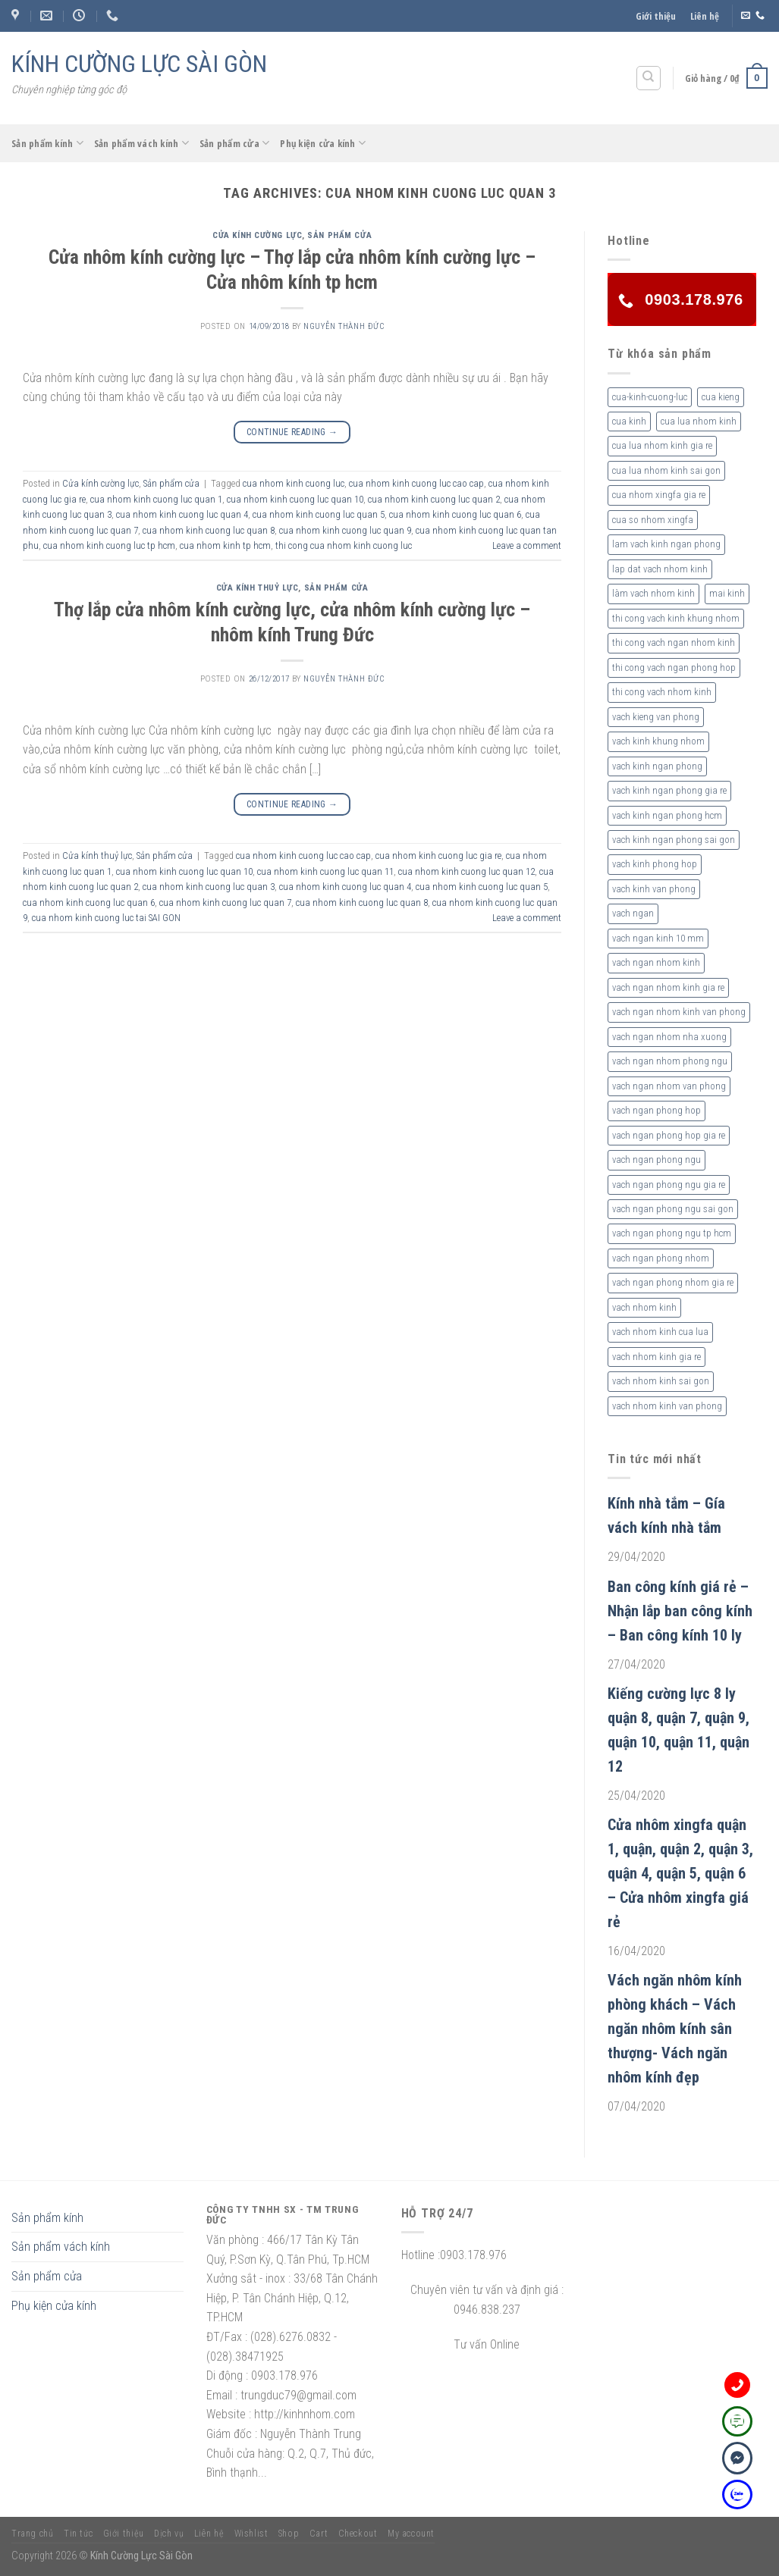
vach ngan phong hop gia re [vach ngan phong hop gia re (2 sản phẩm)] (668, 1135)
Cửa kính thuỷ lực (257, 588)
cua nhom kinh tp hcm (225, 545)
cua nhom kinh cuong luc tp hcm (109, 545)
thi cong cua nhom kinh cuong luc (343, 545)
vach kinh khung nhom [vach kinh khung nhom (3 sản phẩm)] (658, 741)
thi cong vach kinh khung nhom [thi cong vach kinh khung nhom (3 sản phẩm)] (676, 618)
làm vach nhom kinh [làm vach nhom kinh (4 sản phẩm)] (653, 593)
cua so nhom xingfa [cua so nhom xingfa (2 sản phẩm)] (652, 519)
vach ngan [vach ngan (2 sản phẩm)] (633, 913)
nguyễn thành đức (343, 326)
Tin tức (78, 2533)
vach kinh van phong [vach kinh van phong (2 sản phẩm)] (654, 889)
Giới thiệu (656, 16)
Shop (288, 2533)
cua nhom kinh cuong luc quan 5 (319, 514)
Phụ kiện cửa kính (323, 143)
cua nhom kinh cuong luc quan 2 (434, 499)
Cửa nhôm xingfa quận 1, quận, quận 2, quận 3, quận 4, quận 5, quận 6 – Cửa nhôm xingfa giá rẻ (680, 1873)
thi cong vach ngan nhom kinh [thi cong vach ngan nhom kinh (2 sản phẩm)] (673, 642)
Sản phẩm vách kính (141, 143)
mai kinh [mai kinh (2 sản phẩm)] (727, 593)
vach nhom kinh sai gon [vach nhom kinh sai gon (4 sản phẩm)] (660, 1381)
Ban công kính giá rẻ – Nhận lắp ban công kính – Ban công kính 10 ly (680, 1611)
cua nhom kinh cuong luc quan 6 (455, 514)
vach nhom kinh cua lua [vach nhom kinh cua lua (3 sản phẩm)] (660, 1331)
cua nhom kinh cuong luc (293, 483)
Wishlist (251, 2533)
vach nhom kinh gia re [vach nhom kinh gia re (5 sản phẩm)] (656, 1356)
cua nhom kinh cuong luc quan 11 (325, 871)
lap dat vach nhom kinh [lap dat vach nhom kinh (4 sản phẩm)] (660, 569)
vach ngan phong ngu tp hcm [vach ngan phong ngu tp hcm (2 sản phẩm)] (671, 1233)
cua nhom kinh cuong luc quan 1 (156, 499)
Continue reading (292, 432)
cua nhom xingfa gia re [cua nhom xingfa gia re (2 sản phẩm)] (658, 494)
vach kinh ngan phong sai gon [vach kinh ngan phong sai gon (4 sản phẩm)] (673, 839)
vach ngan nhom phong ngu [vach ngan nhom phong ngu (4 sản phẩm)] (669, 1061)
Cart (318, 2533)
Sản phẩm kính (47, 143)
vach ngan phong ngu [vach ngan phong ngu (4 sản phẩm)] (656, 1159)
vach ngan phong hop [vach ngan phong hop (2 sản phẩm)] (656, 1110)
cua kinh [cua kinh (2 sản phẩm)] (629, 421)
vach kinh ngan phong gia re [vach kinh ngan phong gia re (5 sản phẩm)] (669, 790)
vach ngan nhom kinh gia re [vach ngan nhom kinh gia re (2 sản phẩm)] (668, 987)
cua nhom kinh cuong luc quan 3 (209, 886)
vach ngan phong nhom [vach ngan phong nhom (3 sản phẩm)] (660, 1258)
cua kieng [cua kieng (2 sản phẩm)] (721, 397)
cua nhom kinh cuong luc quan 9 (345, 530)
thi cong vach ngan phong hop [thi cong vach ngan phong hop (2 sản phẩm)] (674, 667)
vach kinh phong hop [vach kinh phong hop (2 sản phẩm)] (654, 864)
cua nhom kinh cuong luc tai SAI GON (106, 917)
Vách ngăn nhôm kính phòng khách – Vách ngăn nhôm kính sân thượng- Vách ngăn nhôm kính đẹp (675, 2028)
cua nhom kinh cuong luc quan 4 (182, 514)
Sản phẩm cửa (234, 143)
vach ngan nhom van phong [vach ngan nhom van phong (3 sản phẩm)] (669, 1086)
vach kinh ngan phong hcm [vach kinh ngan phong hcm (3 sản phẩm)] (667, 815)
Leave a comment (526, 545)
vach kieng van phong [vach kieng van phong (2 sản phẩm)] (655, 716)
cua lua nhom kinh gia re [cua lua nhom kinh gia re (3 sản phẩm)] (662, 445)
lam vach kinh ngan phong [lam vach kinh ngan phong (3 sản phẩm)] (666, 544)
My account (411, 2533)
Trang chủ (32, 2533)
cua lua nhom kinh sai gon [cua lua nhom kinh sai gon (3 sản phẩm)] (666, 470)
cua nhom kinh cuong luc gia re (438, 855)
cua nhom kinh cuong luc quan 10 (295, 499)
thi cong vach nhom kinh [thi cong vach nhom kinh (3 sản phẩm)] (661, 691)
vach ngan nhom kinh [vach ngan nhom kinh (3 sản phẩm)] (656, 962)
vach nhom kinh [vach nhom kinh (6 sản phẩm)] (644, 1307)
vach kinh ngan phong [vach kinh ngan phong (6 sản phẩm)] (657, 766)
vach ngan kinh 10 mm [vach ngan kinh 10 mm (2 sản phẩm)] (658, 938)
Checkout (358, 2533)
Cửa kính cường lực (257, 235)
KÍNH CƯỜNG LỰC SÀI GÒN (139, 64)
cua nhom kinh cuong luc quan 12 (466, 871)
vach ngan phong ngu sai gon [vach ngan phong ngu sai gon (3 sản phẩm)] (672, 1208)
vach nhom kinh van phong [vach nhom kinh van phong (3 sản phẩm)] (667, 1406)
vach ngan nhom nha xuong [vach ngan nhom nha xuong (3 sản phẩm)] (669, 1036)
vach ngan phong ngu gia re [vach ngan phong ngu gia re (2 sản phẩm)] (668, 1184)
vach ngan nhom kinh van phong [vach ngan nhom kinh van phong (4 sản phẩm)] (679, 1011)
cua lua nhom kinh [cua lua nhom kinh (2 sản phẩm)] (699, 421)
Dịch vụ (169, 2533)
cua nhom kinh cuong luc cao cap (416, 483)
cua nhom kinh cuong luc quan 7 (225, 902)
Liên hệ (704, 16)
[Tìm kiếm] (648, 78)
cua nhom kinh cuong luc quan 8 (209, 530)
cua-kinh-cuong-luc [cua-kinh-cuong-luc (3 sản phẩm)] (649, 397)
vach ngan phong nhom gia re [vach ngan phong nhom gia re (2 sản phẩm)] (672, 1282)
